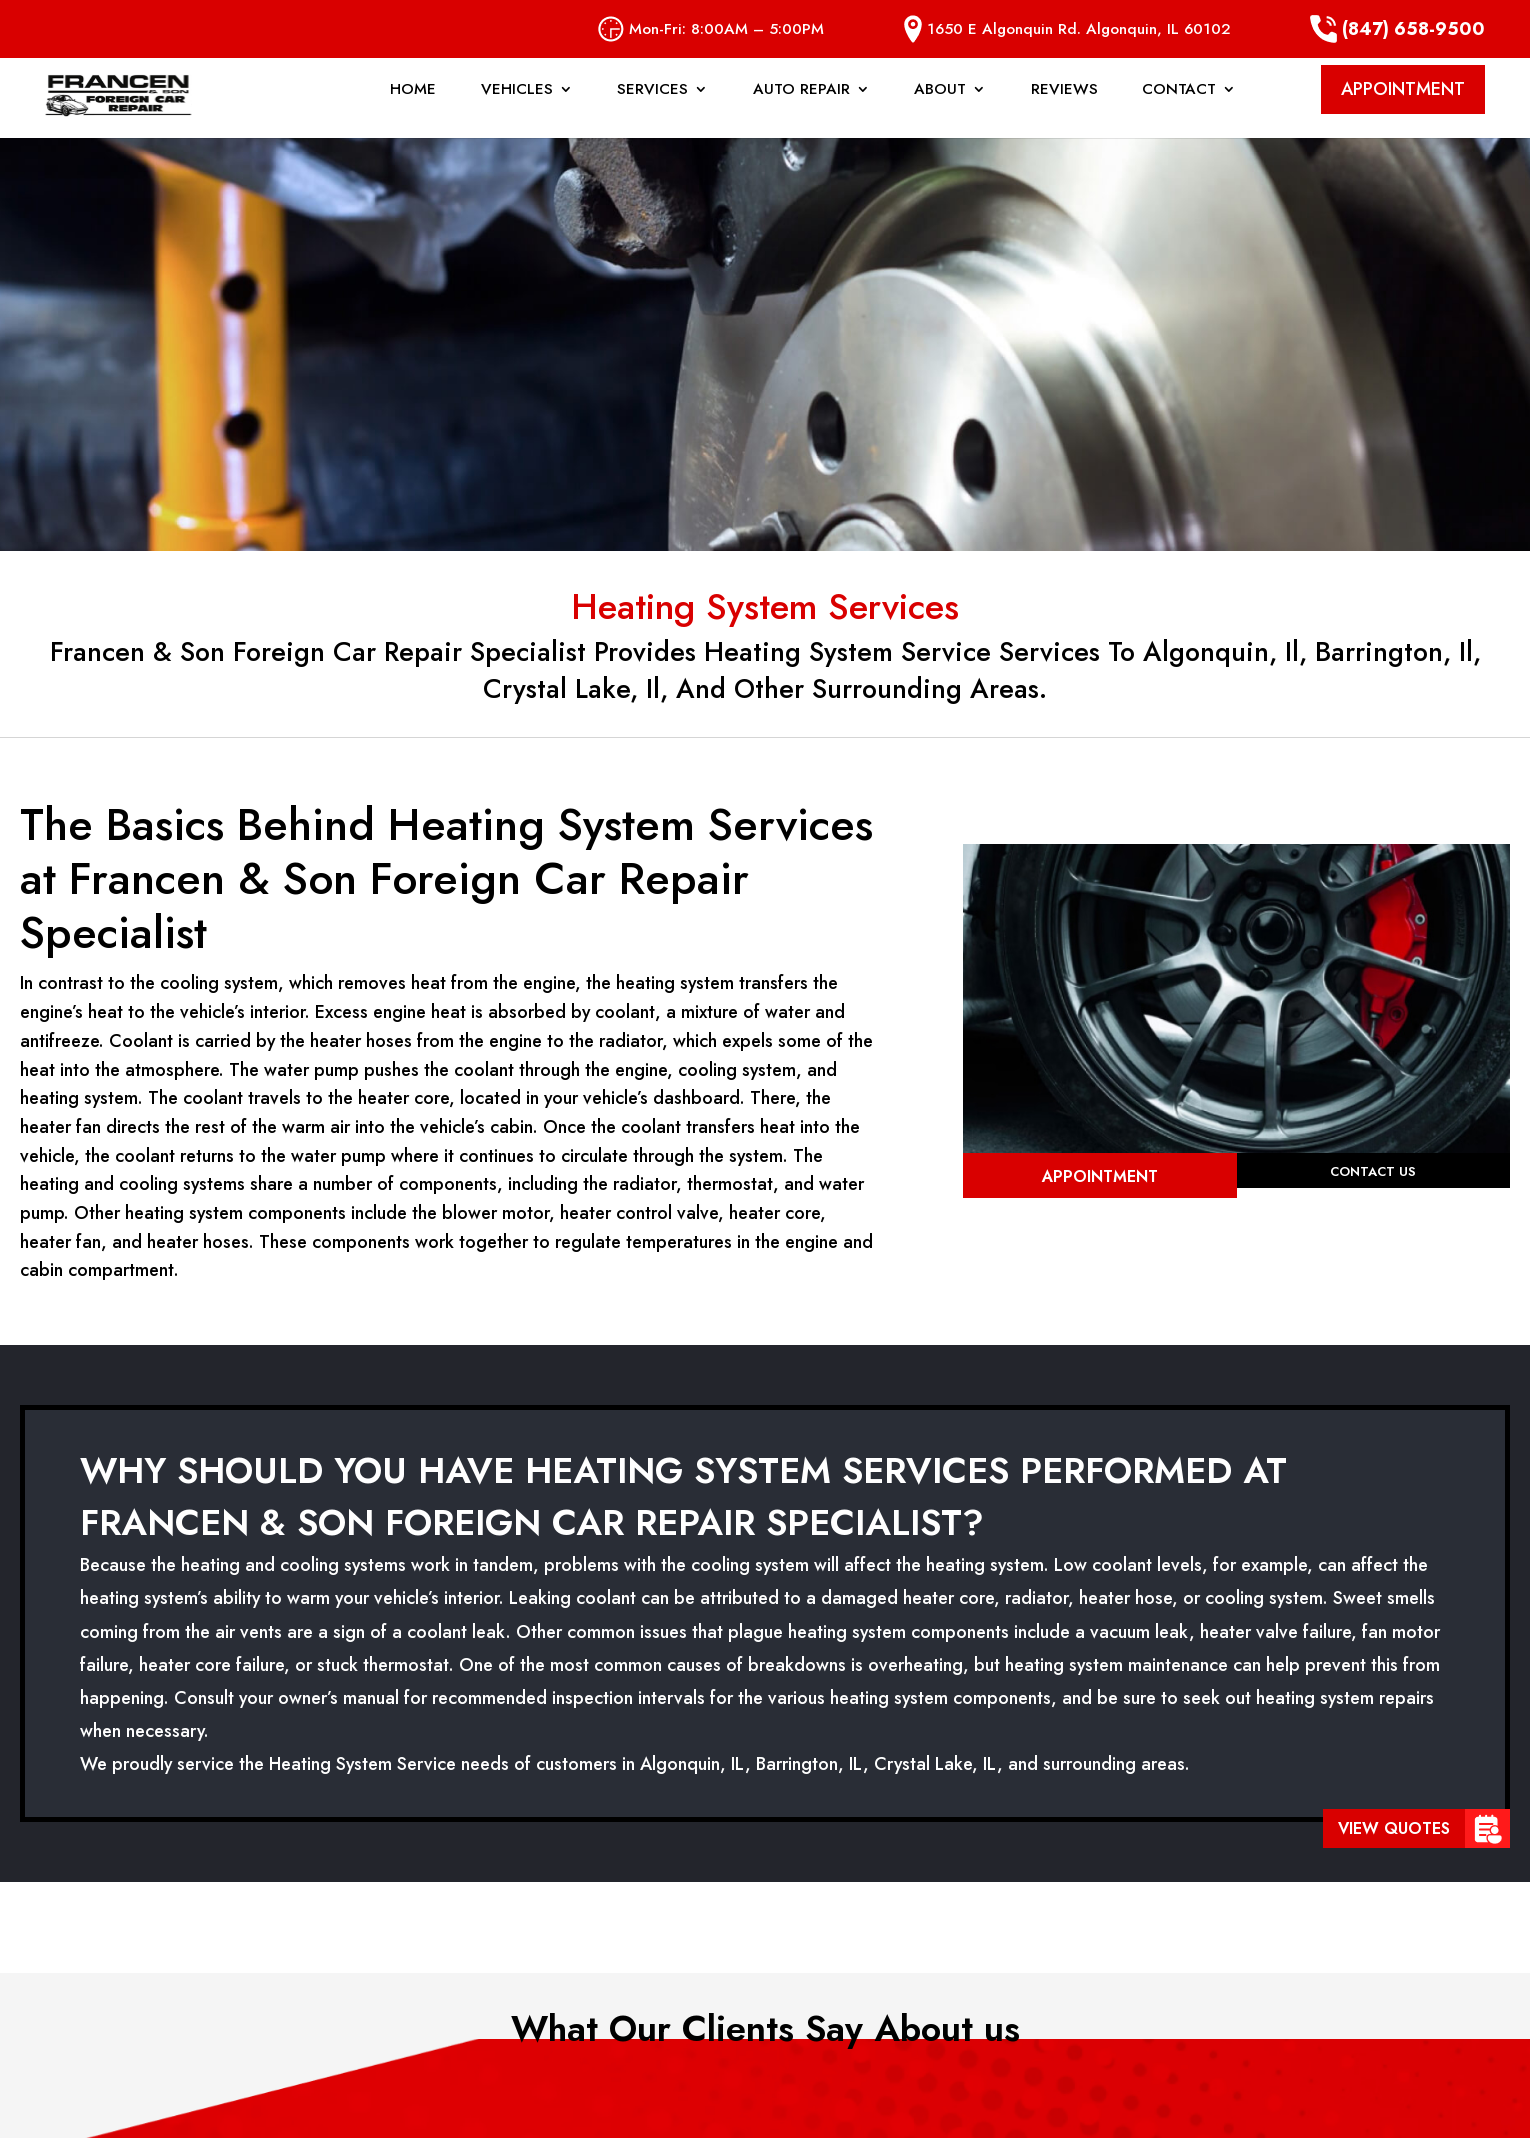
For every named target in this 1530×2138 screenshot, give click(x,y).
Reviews (1064, 109)
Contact (1179, 109)
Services (652, 109)
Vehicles (517, 109)
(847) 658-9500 (1397, 29)
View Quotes (1394, 1828)
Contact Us (1373, 1174)
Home (413, 109)
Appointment (1100, 1176)
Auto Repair (801, 109)
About (940, 109)
